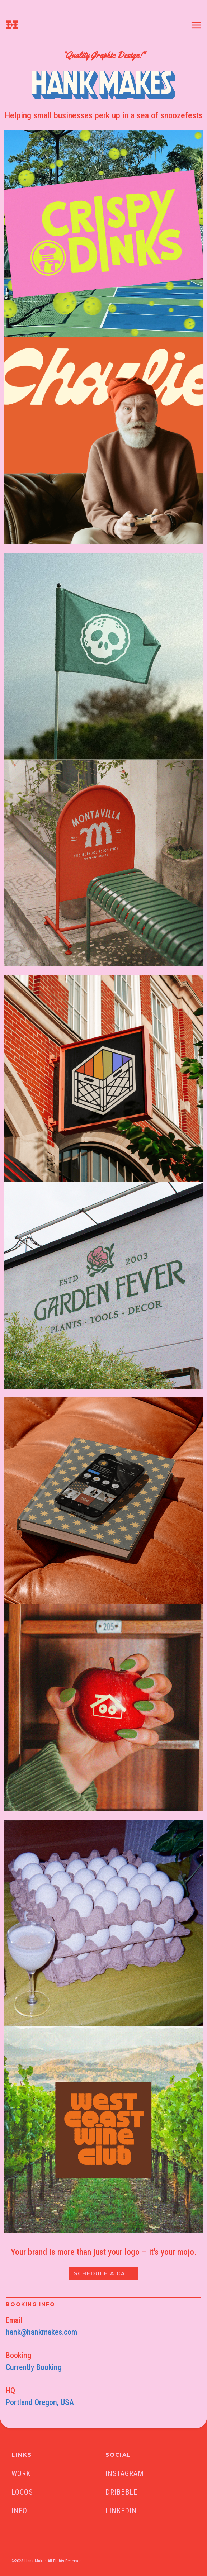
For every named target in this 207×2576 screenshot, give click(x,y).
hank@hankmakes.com (41, 2332)
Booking (18, 2355)
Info (19, 2510)
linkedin (121, 2510)
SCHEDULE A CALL (103, 2273)
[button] (199, 25)
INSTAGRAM (124, 2473)
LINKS (21, 2454)
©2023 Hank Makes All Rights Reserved (46, 2560)
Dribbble (121, 2492)
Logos (22, 2492)
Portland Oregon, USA (40, 2402)
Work (20, 2473)
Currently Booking (34, 2367)
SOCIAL (118, 2454)
